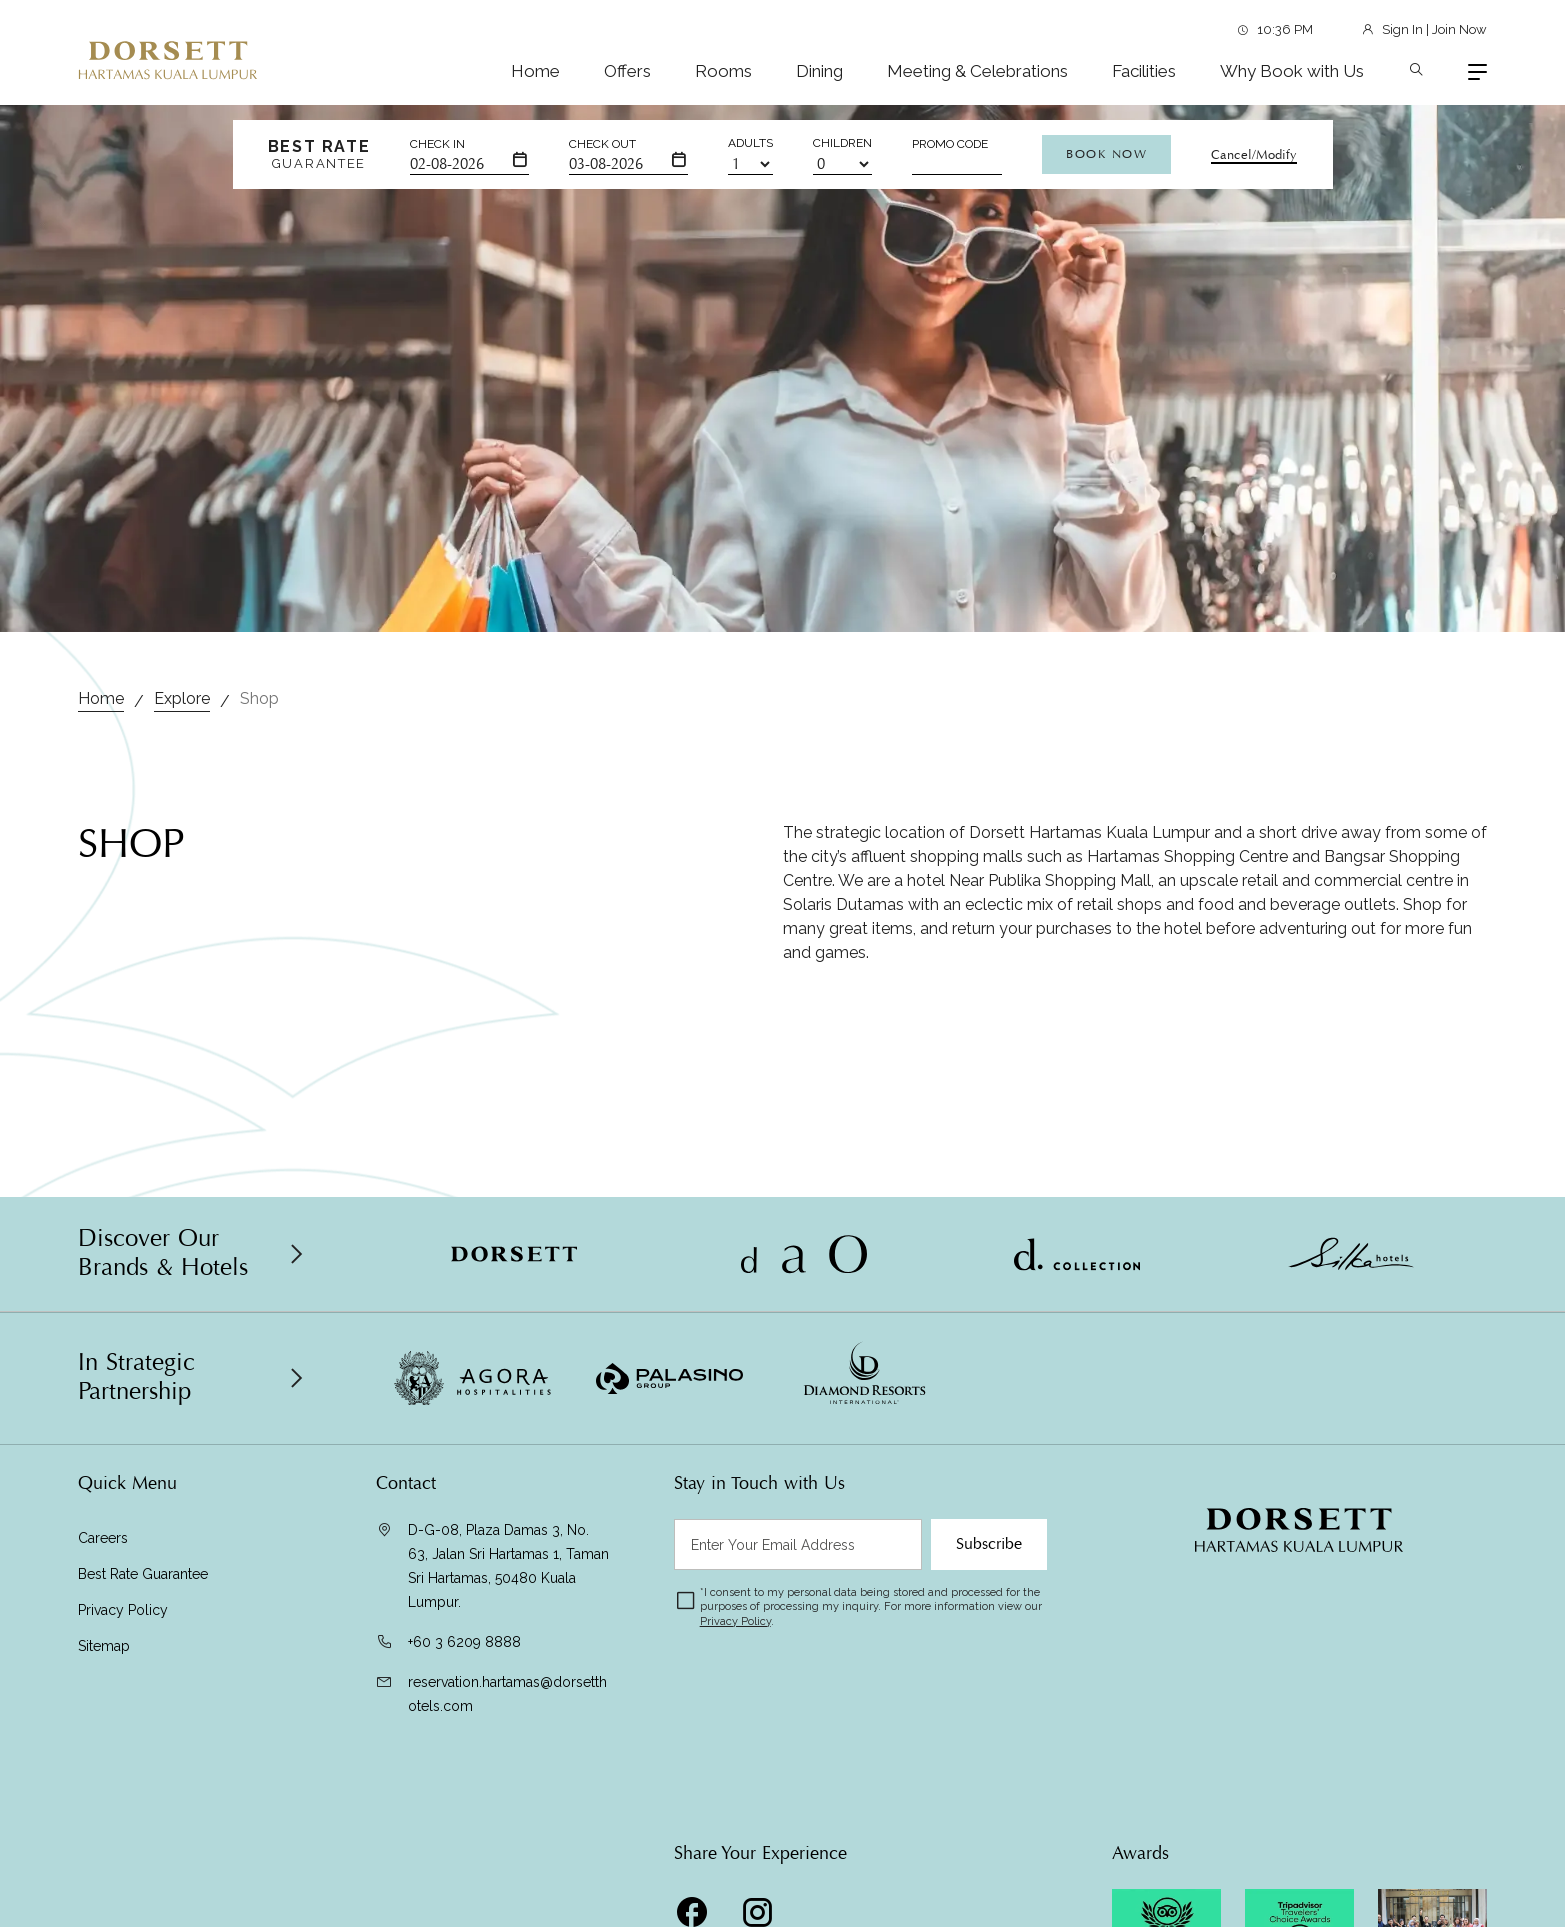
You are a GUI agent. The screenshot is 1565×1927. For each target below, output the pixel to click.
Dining (819, 71)
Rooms (723, 71)
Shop (259, 698)
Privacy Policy (123, 1610)
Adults (750, 143)
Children (842, 143)
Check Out (602, 144)
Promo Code (950, 144)
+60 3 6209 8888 (464, 1642)
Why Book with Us (1292, 71)
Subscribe (989, 1544)
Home (535, 71)
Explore (182, 698)
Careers (103, 1538)
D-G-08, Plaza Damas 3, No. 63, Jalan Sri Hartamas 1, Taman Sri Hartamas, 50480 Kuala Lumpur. (508, 1566)
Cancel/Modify (1254, 155)
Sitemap (104, 1646)
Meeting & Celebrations (977, 71)
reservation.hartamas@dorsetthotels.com (507, 1694)
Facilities (1144, 71)
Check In (437, 144)
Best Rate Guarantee (143, 1574)
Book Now (1106, 154)
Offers (627, 71)
